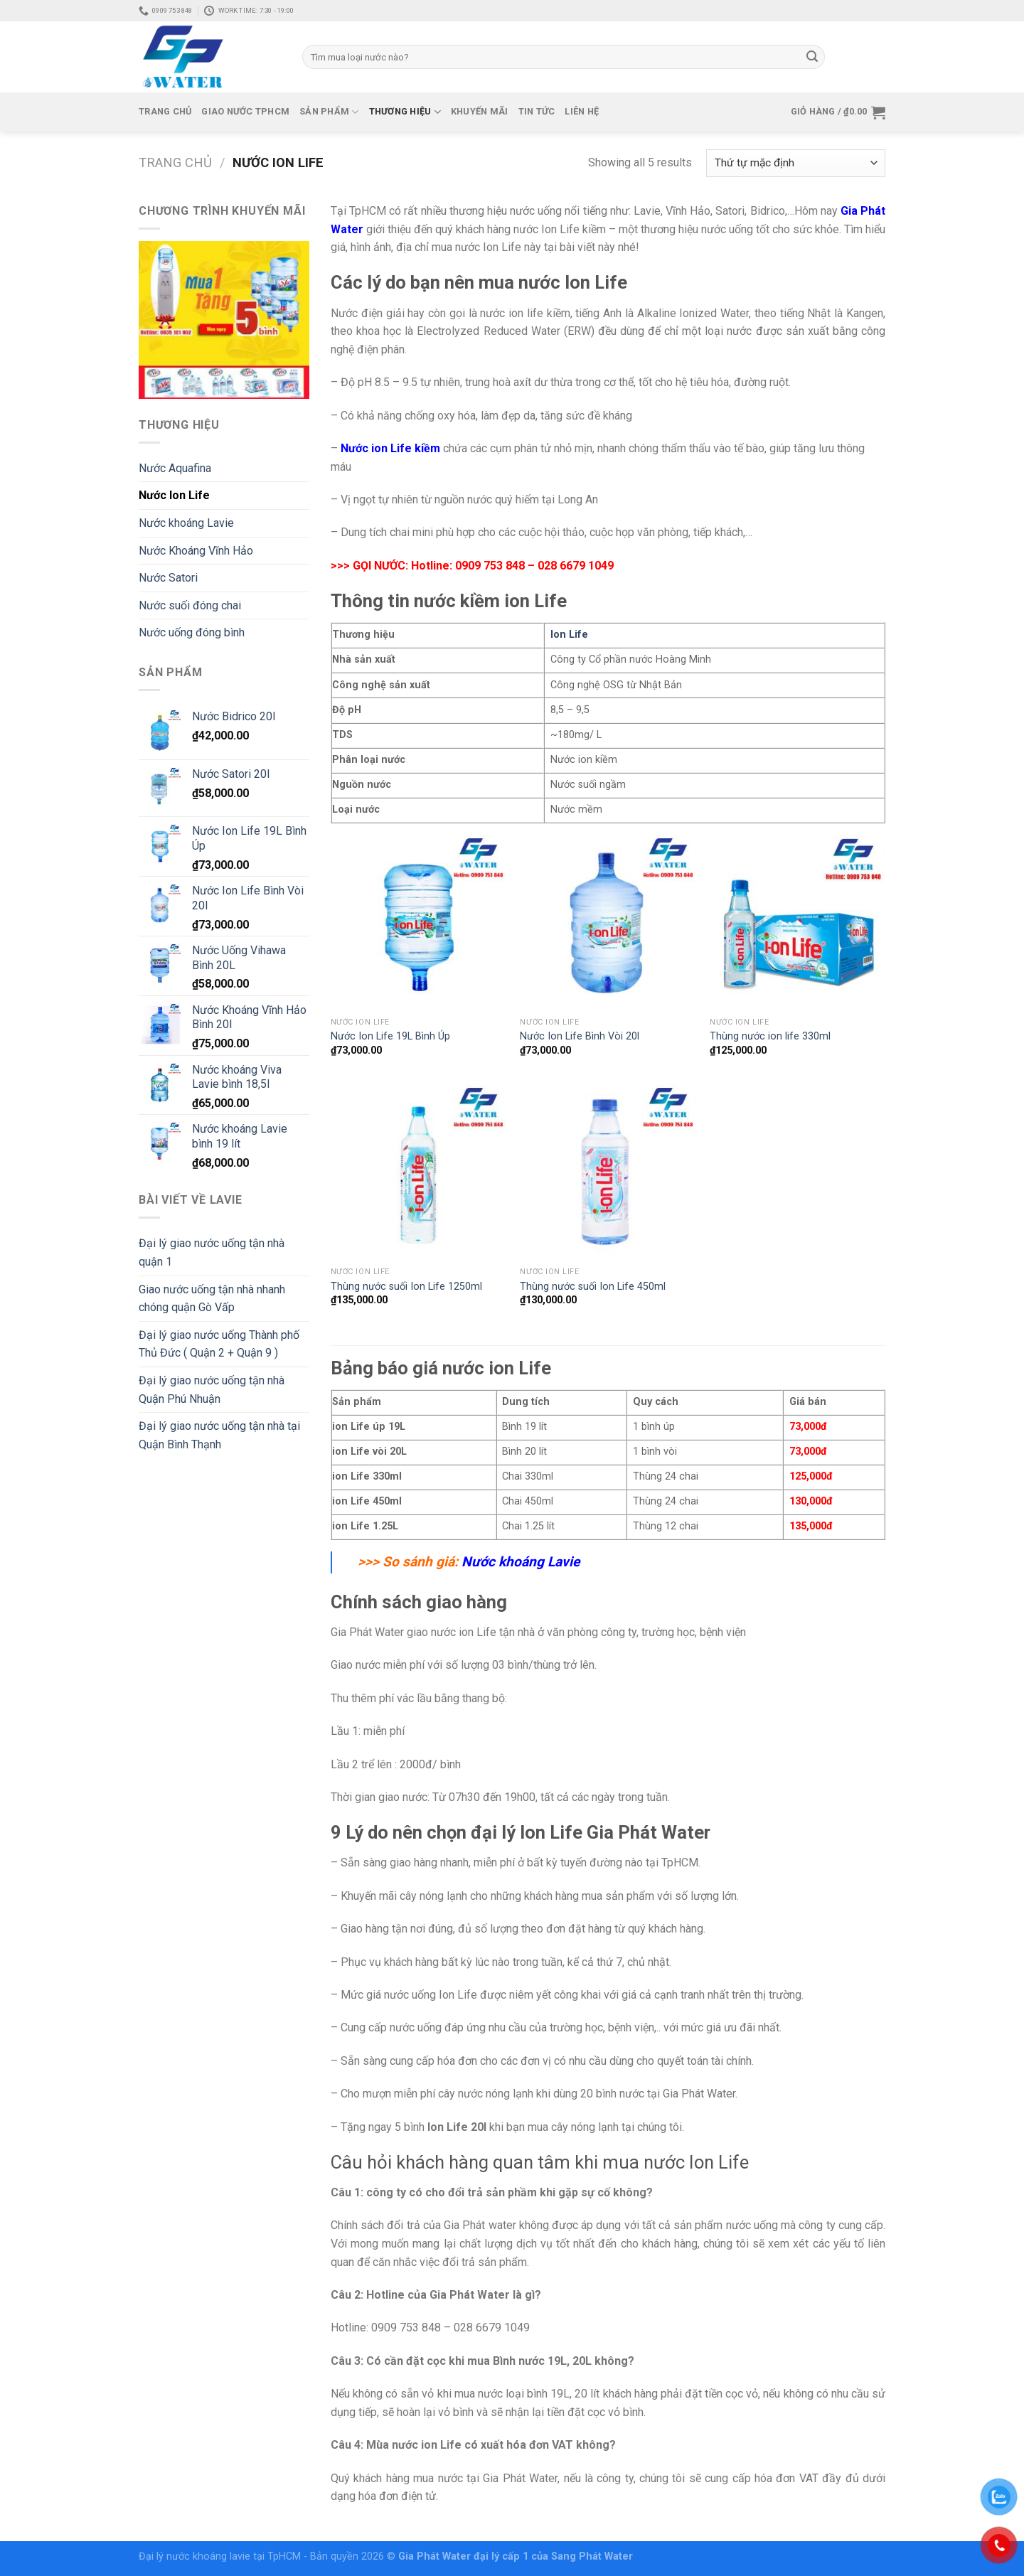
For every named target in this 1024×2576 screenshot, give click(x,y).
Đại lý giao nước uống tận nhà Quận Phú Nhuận (211, 1390)
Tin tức (536, 111)
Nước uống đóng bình (192, 632)
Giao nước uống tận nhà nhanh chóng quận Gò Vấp (212, 1299)
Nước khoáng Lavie (186, 523)
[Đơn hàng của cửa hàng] (795, 163)
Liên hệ (582, 111)
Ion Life (569, 635)
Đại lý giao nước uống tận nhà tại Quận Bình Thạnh (219, 1435)
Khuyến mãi (479, 111)
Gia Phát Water (436, 2556)
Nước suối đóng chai (190, 605)
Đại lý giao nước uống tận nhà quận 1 (211, 1252)
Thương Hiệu (405, 112)
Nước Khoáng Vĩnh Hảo (196, 550)
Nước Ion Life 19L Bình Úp (390, 1036)
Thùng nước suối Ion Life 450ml (593, 1287)
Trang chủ (165, 111)
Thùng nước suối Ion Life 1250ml (406, 1287)
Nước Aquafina (175, 468)
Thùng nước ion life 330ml (770, 1036)
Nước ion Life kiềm (390, 448)
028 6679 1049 (576, 565)
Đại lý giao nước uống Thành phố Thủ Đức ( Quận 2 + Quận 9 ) (219, 1344)
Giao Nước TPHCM (245, 111)
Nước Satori (168, 577)
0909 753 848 (490, 565)
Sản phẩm (329, 112)
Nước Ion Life (174, 495)
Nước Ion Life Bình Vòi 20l (579, 1036)
